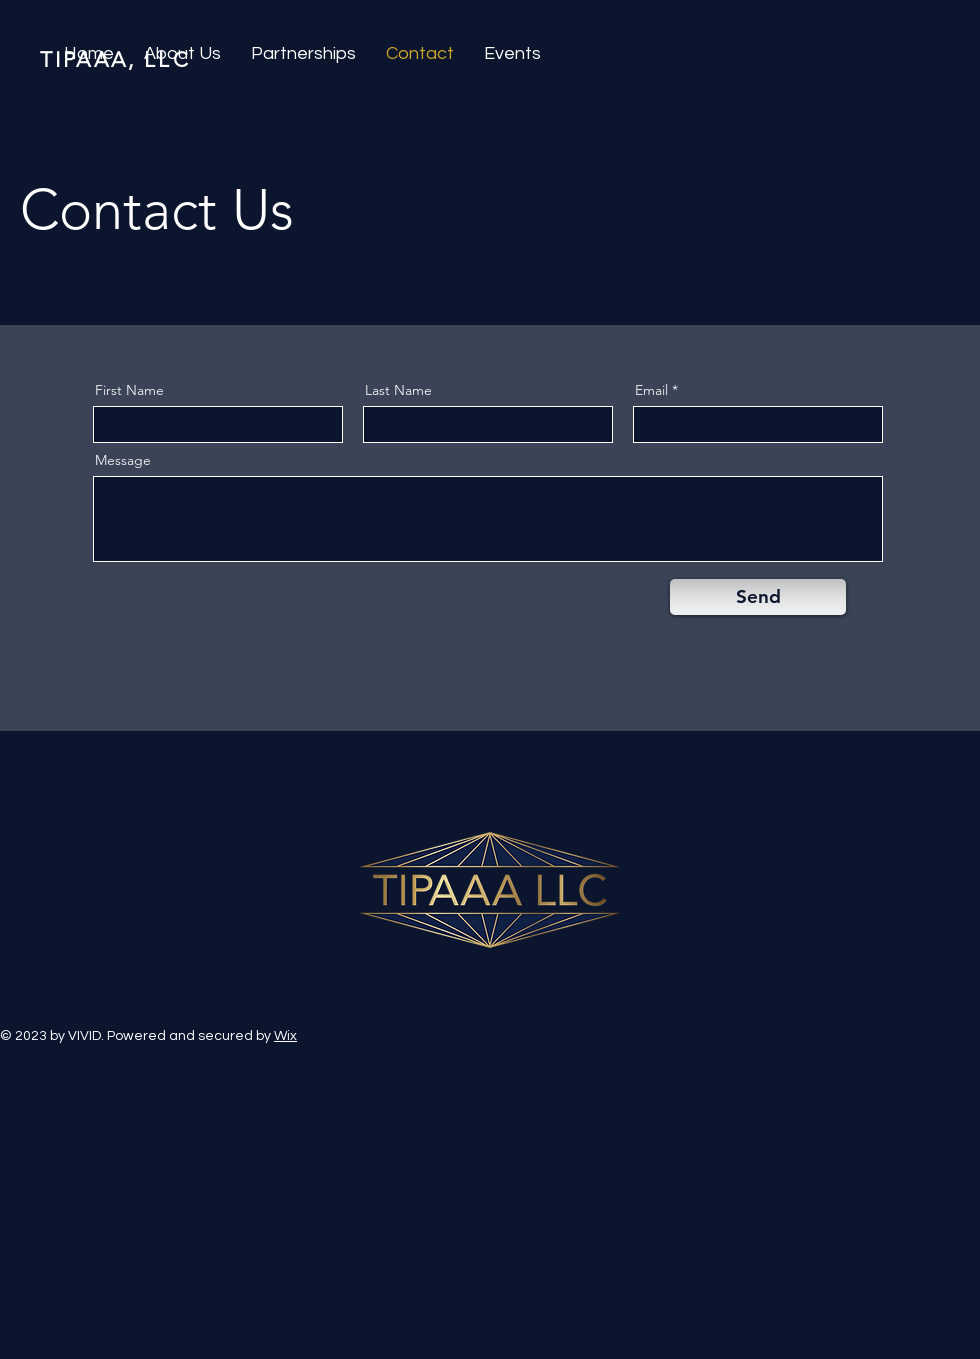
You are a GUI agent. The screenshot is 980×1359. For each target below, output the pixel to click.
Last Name (398, 390)
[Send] (758, 597)
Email (651, 390)
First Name (129, 390)
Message (123, 460)
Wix (285, 1036)
